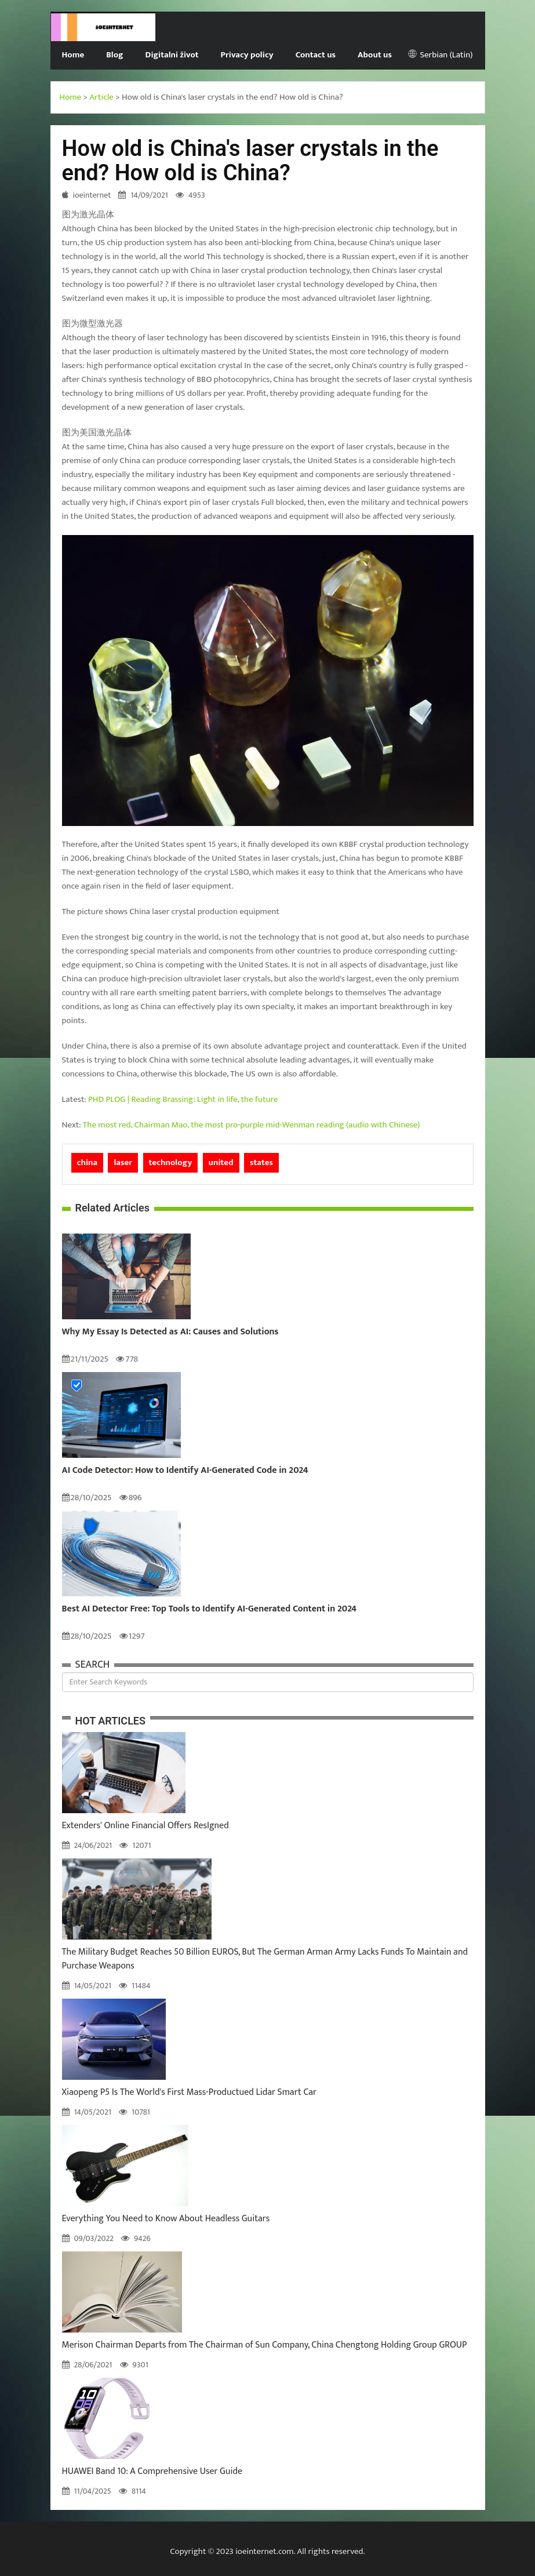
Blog (114, 55)
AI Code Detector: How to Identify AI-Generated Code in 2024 (185, 1471)
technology (170, 1162)
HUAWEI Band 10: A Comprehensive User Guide (152, 2471)
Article (101, 97)
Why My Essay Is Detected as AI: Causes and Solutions (170, 1332)
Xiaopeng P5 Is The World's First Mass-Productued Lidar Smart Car (189, 2092)
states (261, 1162)
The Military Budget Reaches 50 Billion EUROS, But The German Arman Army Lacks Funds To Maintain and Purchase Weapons (265, 1959)
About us (375, 55)
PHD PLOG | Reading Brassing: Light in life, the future (183, 1099)
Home (73, 55)
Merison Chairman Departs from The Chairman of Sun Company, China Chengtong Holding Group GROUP (264, 2345)
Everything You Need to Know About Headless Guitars (166, 2218)
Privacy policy (247, 55)
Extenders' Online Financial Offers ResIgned (145, 1825)
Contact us (316, 55)
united (221, 1162)
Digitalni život (172, 55)
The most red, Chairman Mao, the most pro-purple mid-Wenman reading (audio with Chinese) (251, 1125)
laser (123, 1162)
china (87, 1162)
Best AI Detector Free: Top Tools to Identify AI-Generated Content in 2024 (209, 1609)
